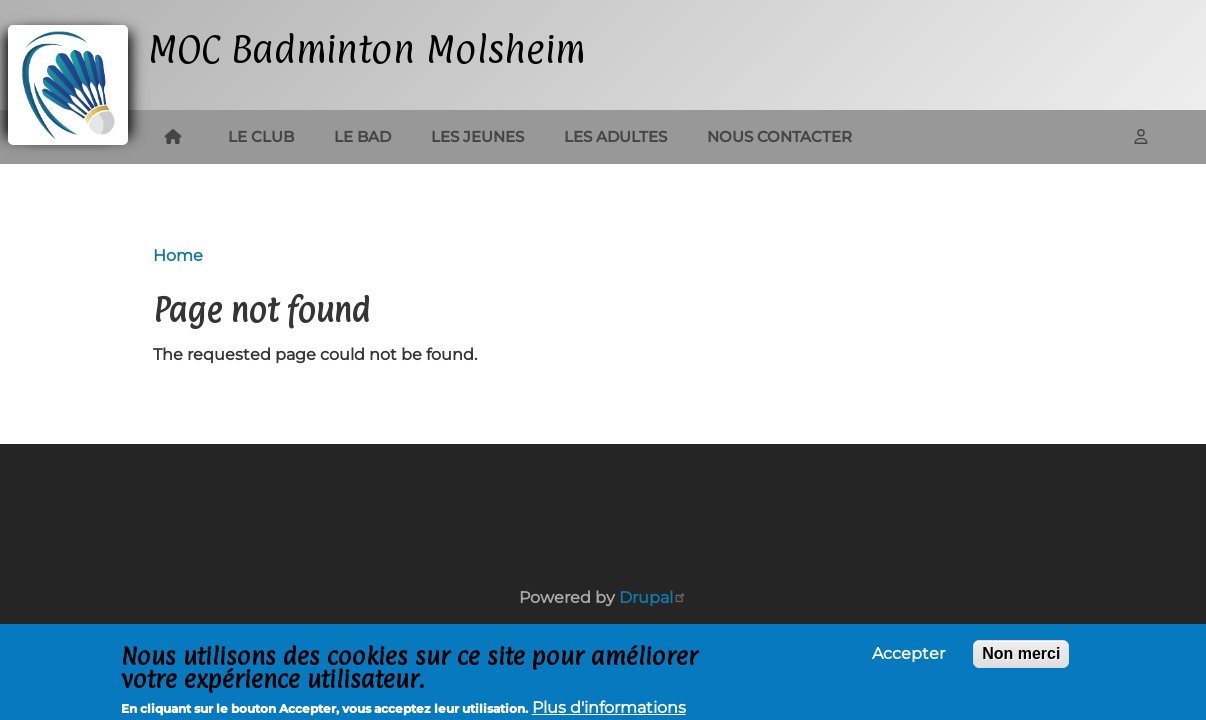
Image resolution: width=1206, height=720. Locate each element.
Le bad (362, 136)
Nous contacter (779, 136)
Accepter (908, 658)
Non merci (1021, 657)
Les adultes (615, 136)
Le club (261, 136)
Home (178, 255)
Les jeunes (477, 136)
